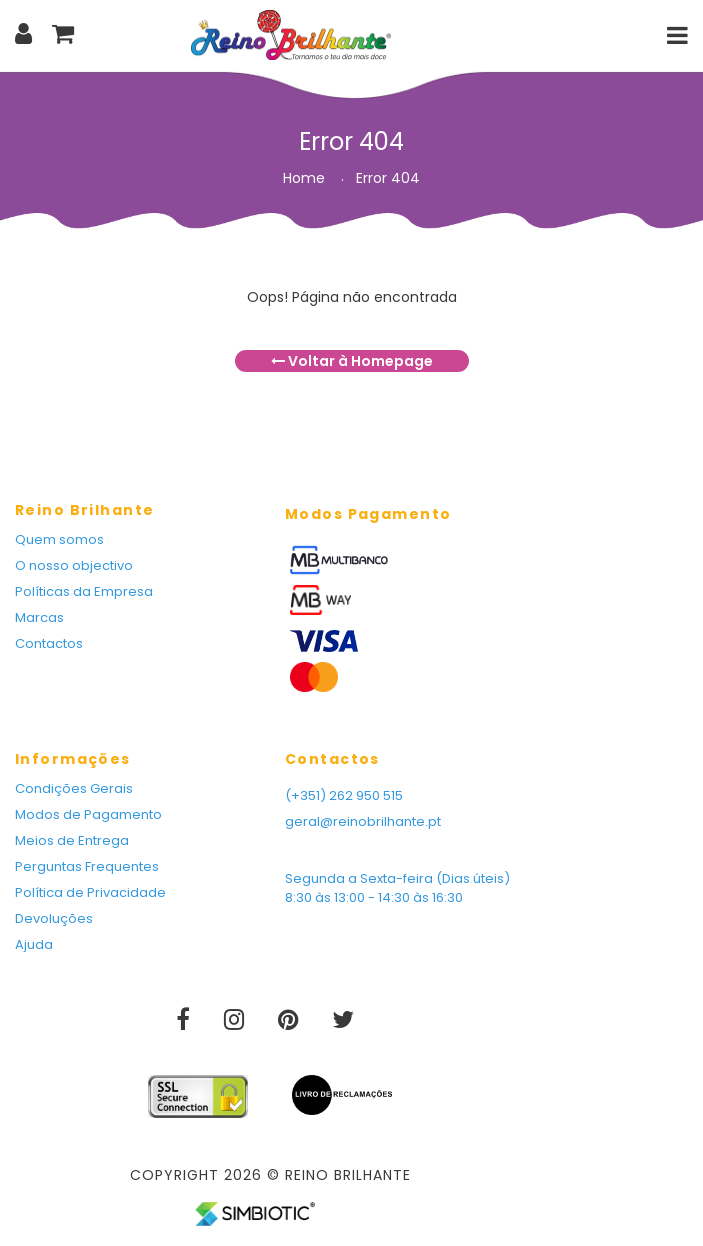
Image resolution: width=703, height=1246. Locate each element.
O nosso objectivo (74, 565)
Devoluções (54, 918)
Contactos (49, 643)
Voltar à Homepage (352, 361)
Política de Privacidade (90, 892)
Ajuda (34, 944)
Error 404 (388, 178)
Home (304, 178)
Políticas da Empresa (84, 591)
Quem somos (59, 539)
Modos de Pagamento (88, 814)
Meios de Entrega (72, 840)
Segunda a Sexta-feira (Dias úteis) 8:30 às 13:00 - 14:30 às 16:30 (397, 888)
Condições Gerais (74, 788)
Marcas (39, 617)
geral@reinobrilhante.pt (363, 821)
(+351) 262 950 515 (344, 795)
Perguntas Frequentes (87, 866)
